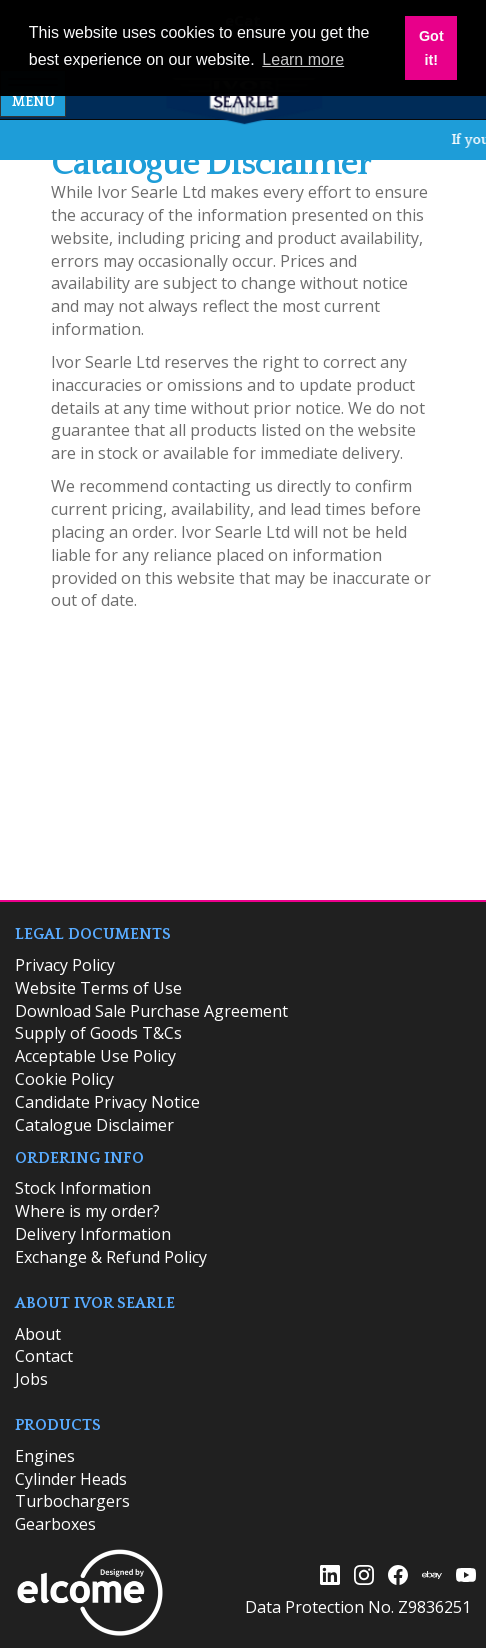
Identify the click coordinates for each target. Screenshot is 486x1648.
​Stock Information (83, 1188)
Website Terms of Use (98, 988)
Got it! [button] (431, 48)
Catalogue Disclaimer (94, 1125)
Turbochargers (72, 1501)
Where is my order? (87, 1211)
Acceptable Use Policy (95, 1056)
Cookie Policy (64, 1079)
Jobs (31, 1379)
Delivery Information (93, 1234)
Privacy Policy (65, 965)
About (38, 1334)
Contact (44, 1356)
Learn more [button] (303, 59)
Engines (45, 1456)
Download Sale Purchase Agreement (151, 1011)
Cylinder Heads (71, 1479)
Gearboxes (55, 1524)
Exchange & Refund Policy (111, 1257)
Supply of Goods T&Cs (98, 1033)
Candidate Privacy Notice (107, 1102)
